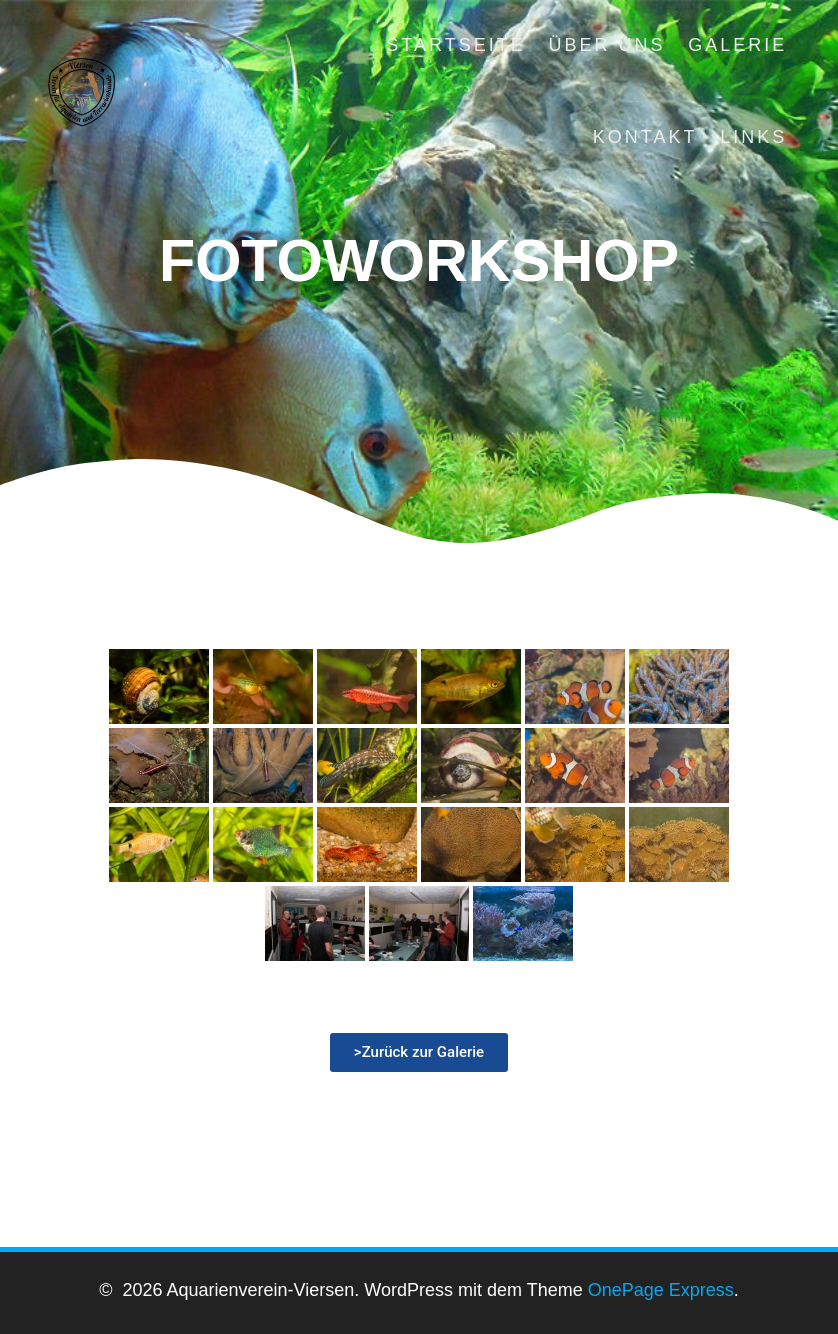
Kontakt (645, 137)
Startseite (455, 45)
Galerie (737, 45)
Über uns (606, 45)
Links (753, 137)
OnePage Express (661, 1290)
